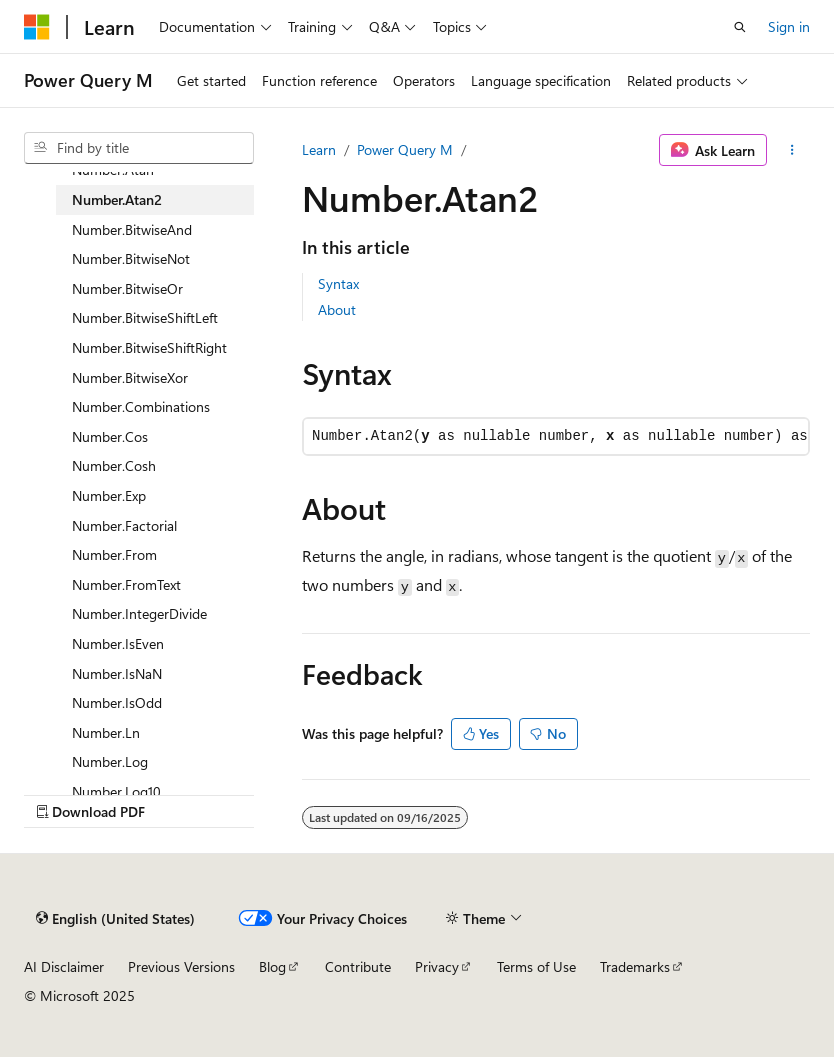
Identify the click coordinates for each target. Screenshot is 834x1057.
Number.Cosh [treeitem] (114, 465)
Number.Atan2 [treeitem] (117, 199)
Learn (319, 149)
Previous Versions (181, 966)
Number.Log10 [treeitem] (116, 791)
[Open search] (740, 27)
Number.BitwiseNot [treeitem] (131, 258)
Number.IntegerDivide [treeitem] (139, 613)
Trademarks (635, 966)
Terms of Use (536, 966)
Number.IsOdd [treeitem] (117, 702)
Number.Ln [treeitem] (106, 732)
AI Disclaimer (64, 966)
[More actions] (792, 150)
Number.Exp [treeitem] (109, 495)
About (337, 309)
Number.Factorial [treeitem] (124, 525)
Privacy (437, 966)
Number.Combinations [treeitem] (141, 406)
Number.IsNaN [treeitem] (117, 673)
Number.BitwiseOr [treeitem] (127, 288)
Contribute (358, 966)
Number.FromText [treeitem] (126, 584)
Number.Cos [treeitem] (110, 436)
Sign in (789, 26)
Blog (272, 966)
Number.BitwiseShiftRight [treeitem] (149, 347)
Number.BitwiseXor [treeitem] (130, 377)
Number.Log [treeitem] (110, 761)
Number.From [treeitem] (114, 554)
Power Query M (405, 149)
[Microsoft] (37, 27)
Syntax (338, 283)
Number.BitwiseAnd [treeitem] (132, 229)
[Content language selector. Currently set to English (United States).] (115, 918)
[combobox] (139, 148)
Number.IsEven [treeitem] (118, 643)
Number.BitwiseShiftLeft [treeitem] (145, 317)
